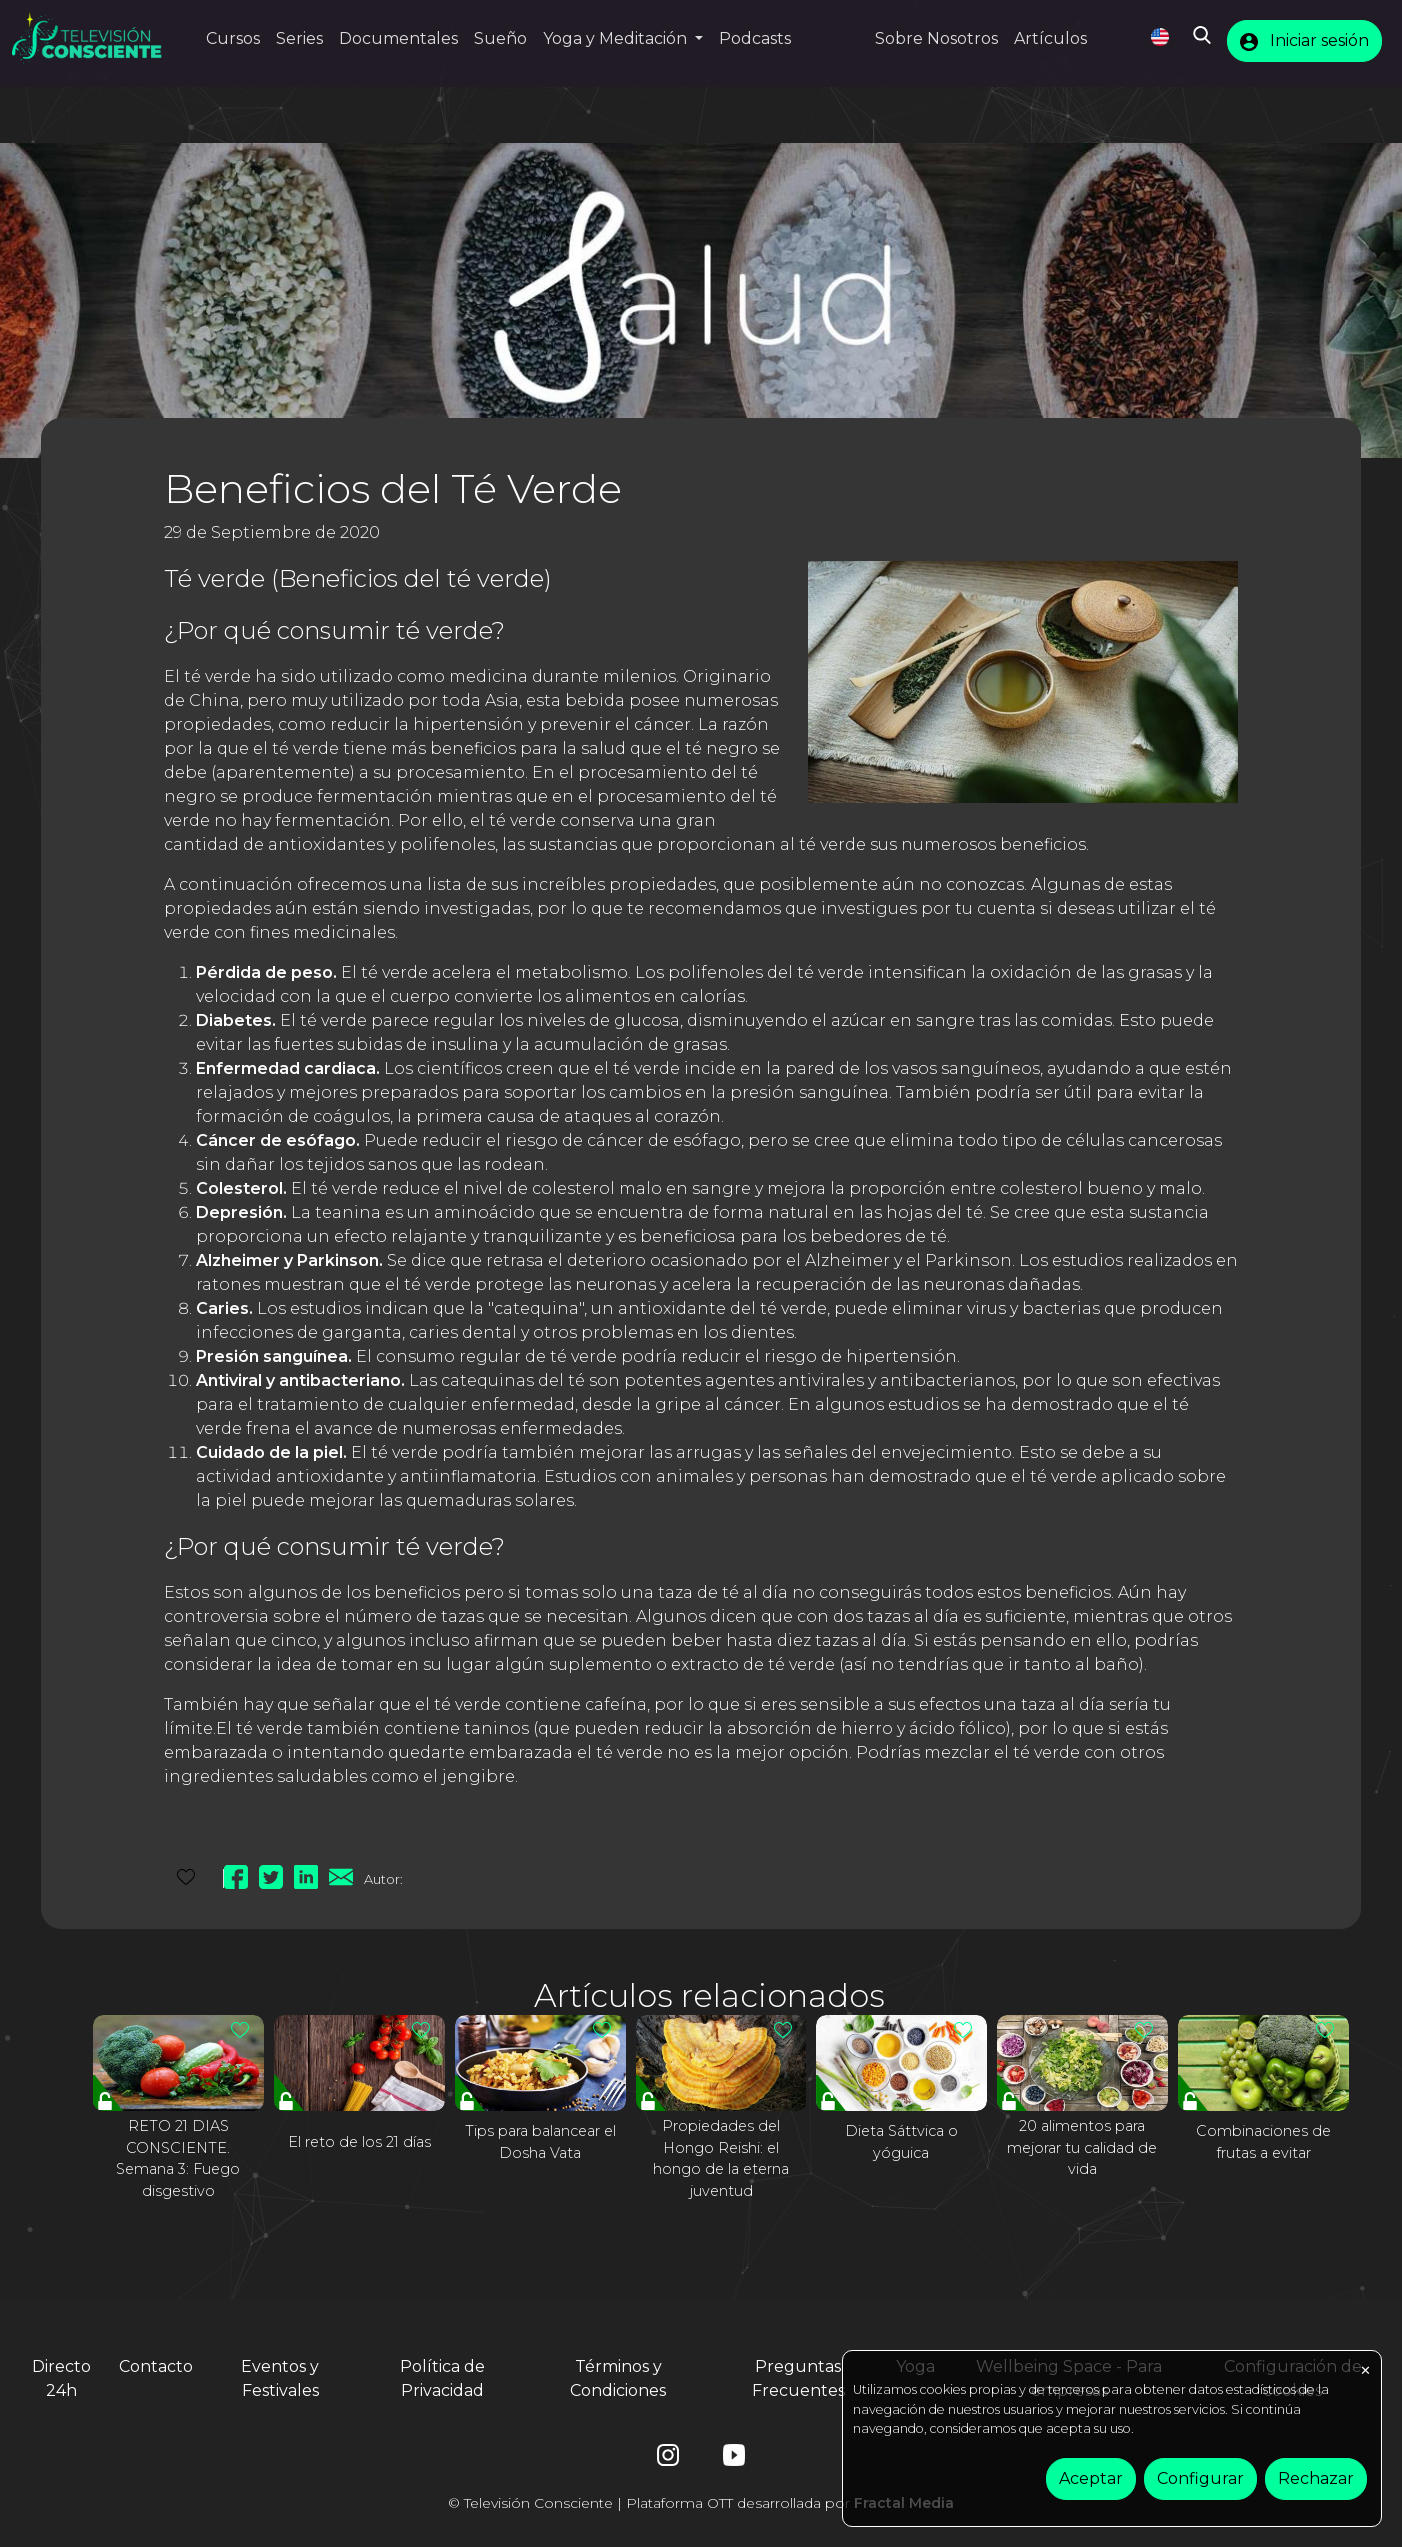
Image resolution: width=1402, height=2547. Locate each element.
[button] (623, 39)
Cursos (233, 38)
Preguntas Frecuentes (798, 2378)
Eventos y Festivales (280, 2378)
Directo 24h (61, 2378)
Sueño (500, 38)
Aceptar (1091, 2478)
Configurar (1200, 2478)
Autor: (383, 1879)
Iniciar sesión (1304, 41)
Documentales (398, 38)
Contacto (156, 2366)
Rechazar (1316, 2478)
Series (299, 38)
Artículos (1050, 38)
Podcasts (755, 38)
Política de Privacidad (442, 2378)
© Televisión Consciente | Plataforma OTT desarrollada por (701, 2503)
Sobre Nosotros (936, 38)
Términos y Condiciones (618, 2378)
